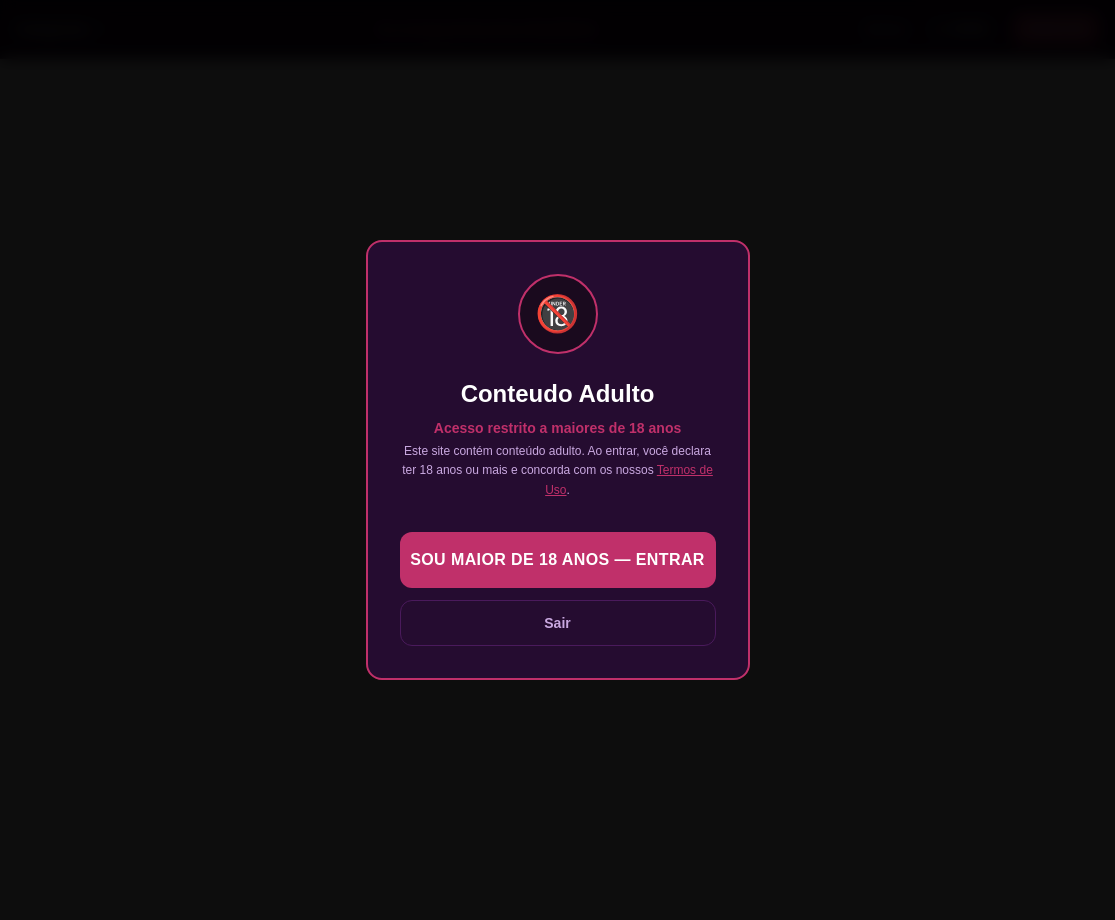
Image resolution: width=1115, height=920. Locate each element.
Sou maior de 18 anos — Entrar (557, 559)
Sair (557, 623)
